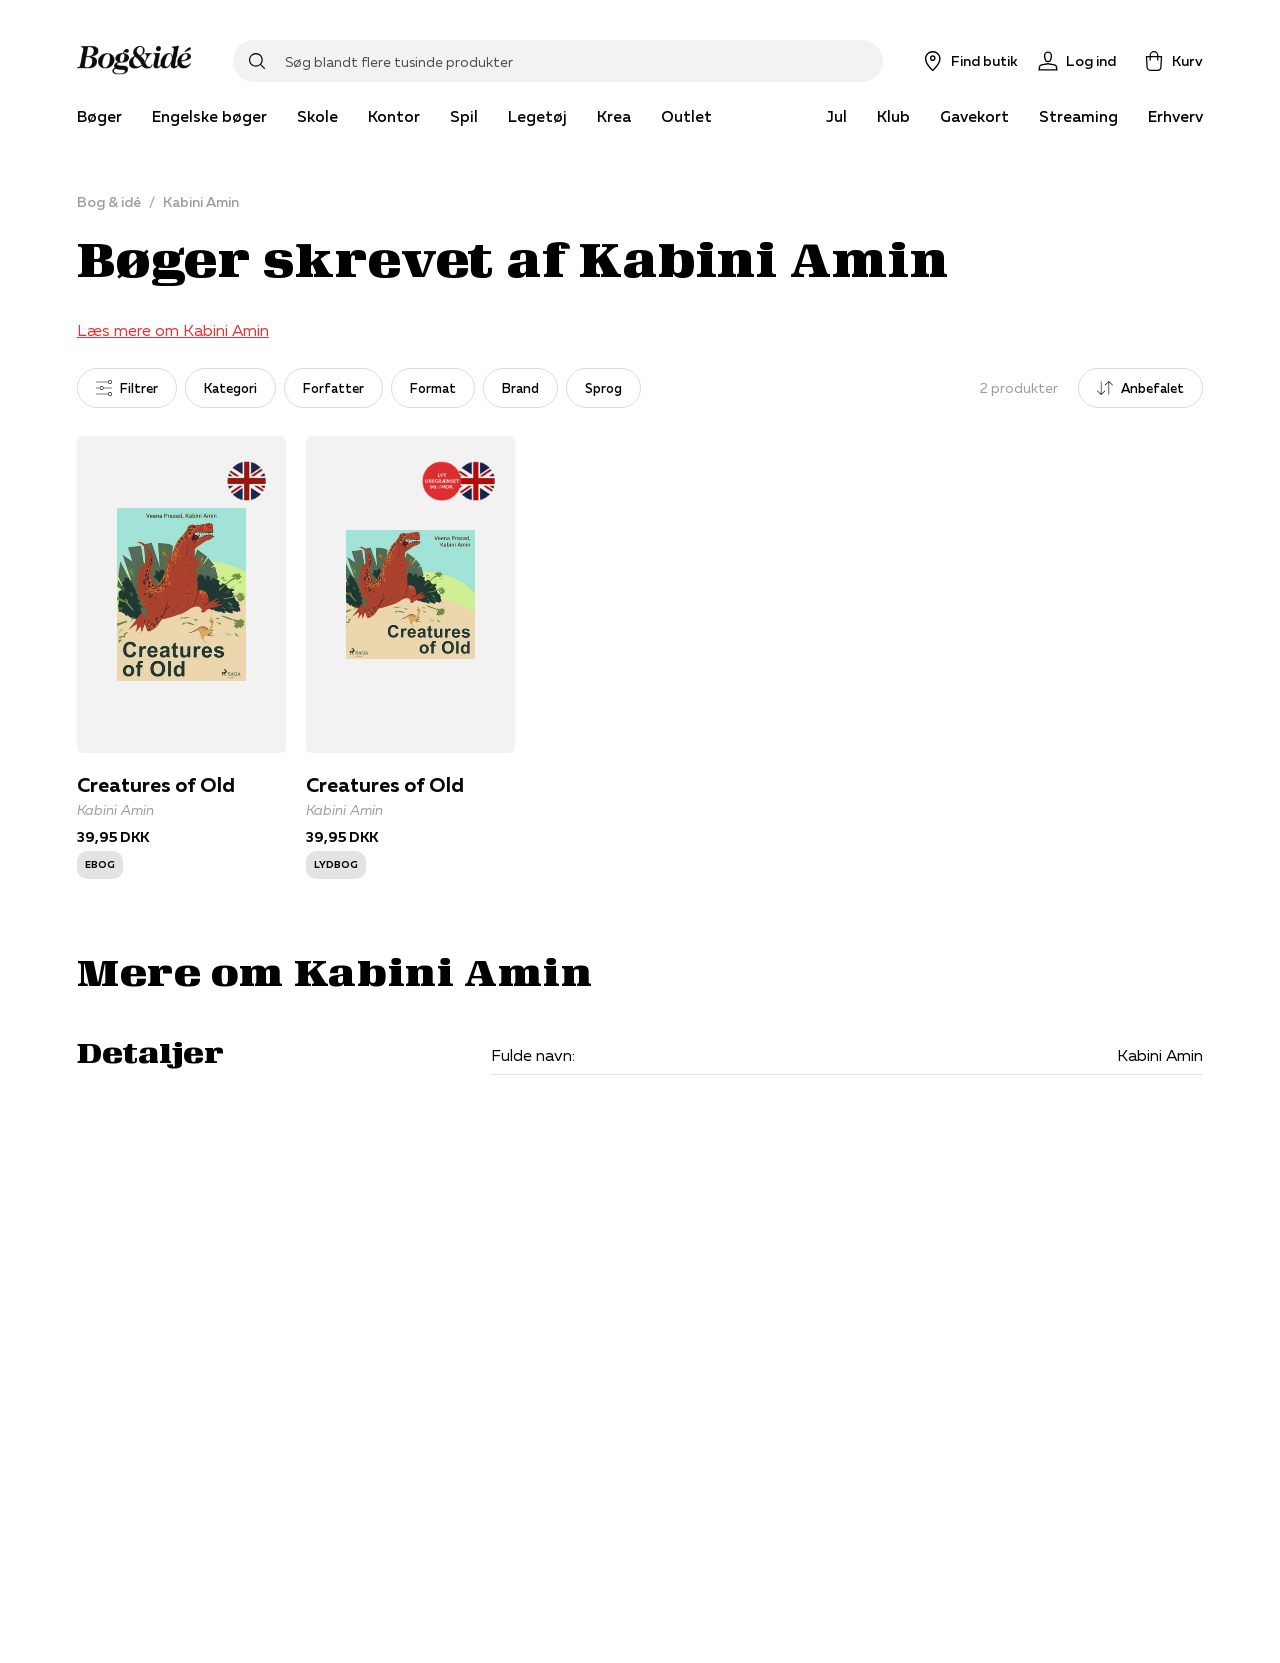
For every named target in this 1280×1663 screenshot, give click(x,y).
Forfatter (333, 388)
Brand (520, 388)
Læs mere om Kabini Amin (173, 330)
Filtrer (127, 388)
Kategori (230, 388)
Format (433, 388)
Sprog (603, 388)
